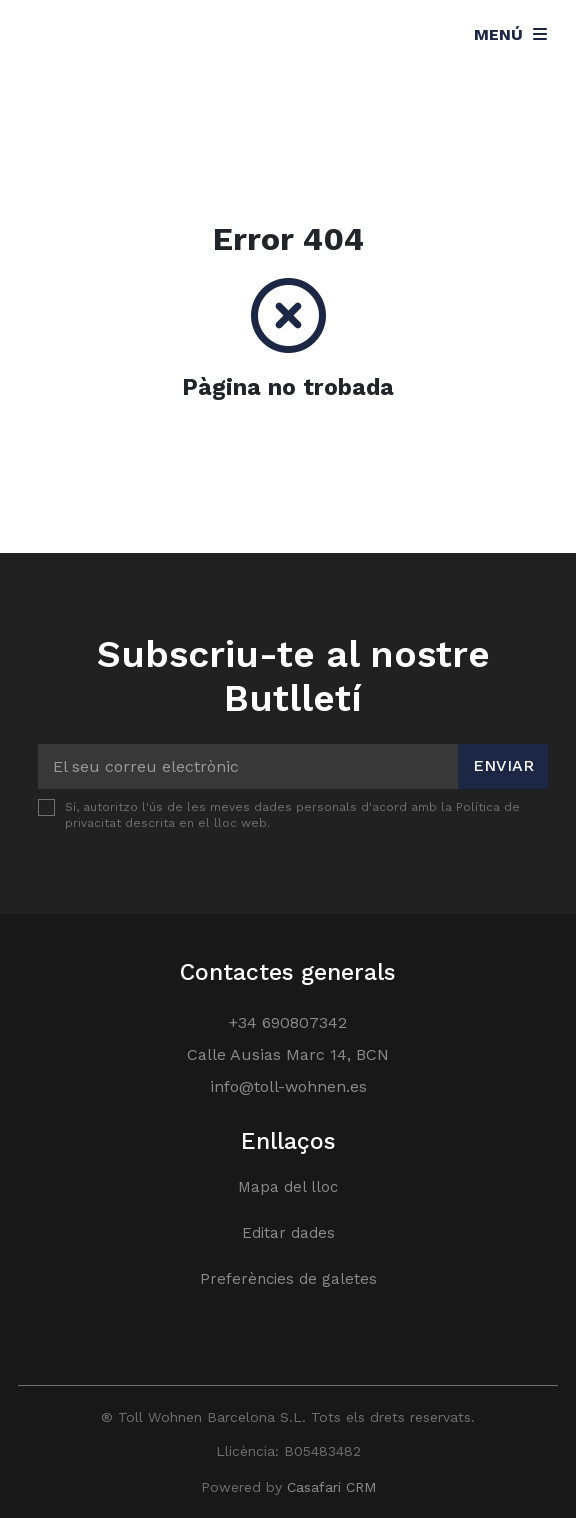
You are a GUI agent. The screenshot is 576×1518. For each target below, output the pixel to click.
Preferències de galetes (288, 1279)
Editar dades (288, 1233)
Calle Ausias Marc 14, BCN (288, 1054)
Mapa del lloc (288, 1187)
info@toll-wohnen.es (288, 1086)
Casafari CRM (331, 1487)
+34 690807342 (288, 1022)
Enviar (503, 765)
